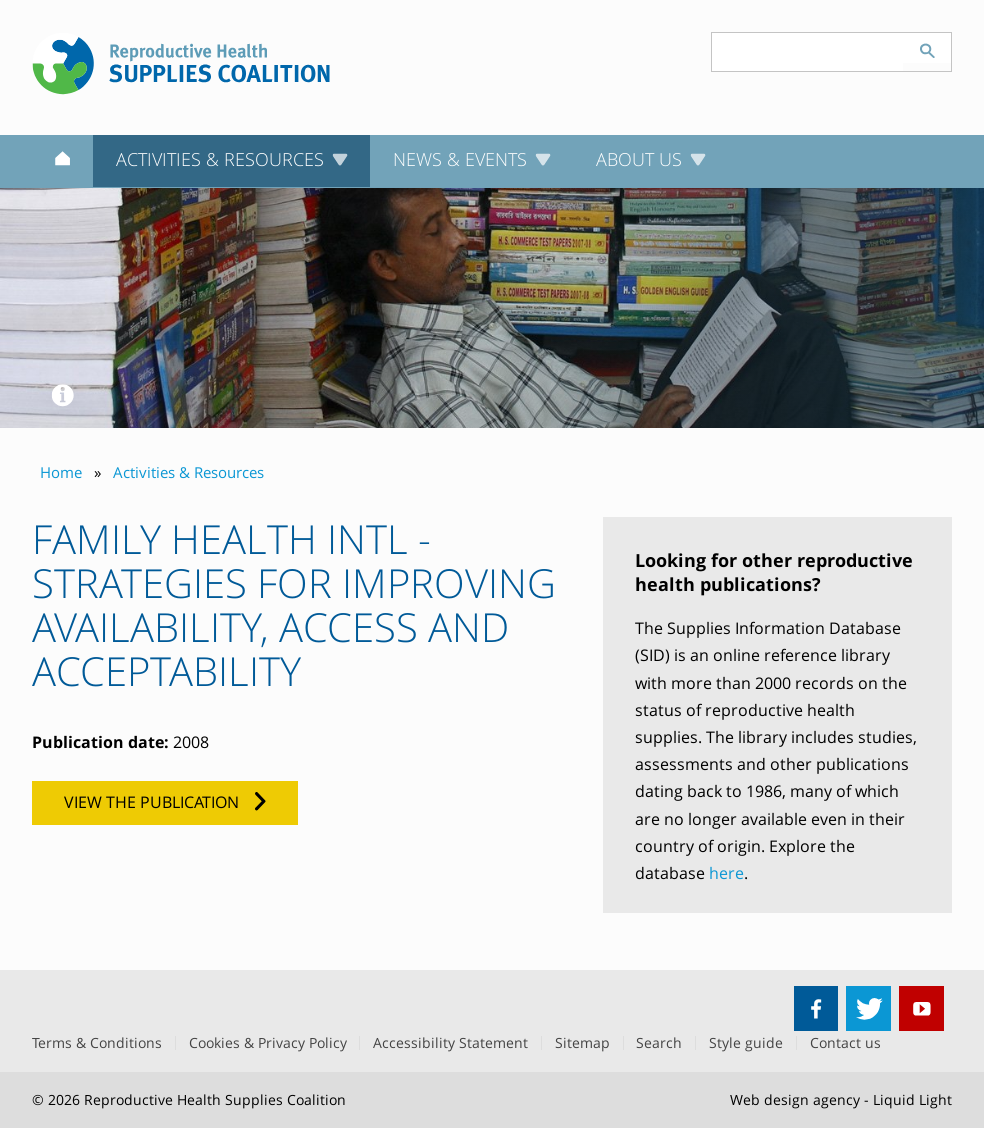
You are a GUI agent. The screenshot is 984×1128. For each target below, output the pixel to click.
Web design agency (795, 1099)
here (726, 873)
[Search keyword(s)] (808, 52)
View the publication (151, 802)
